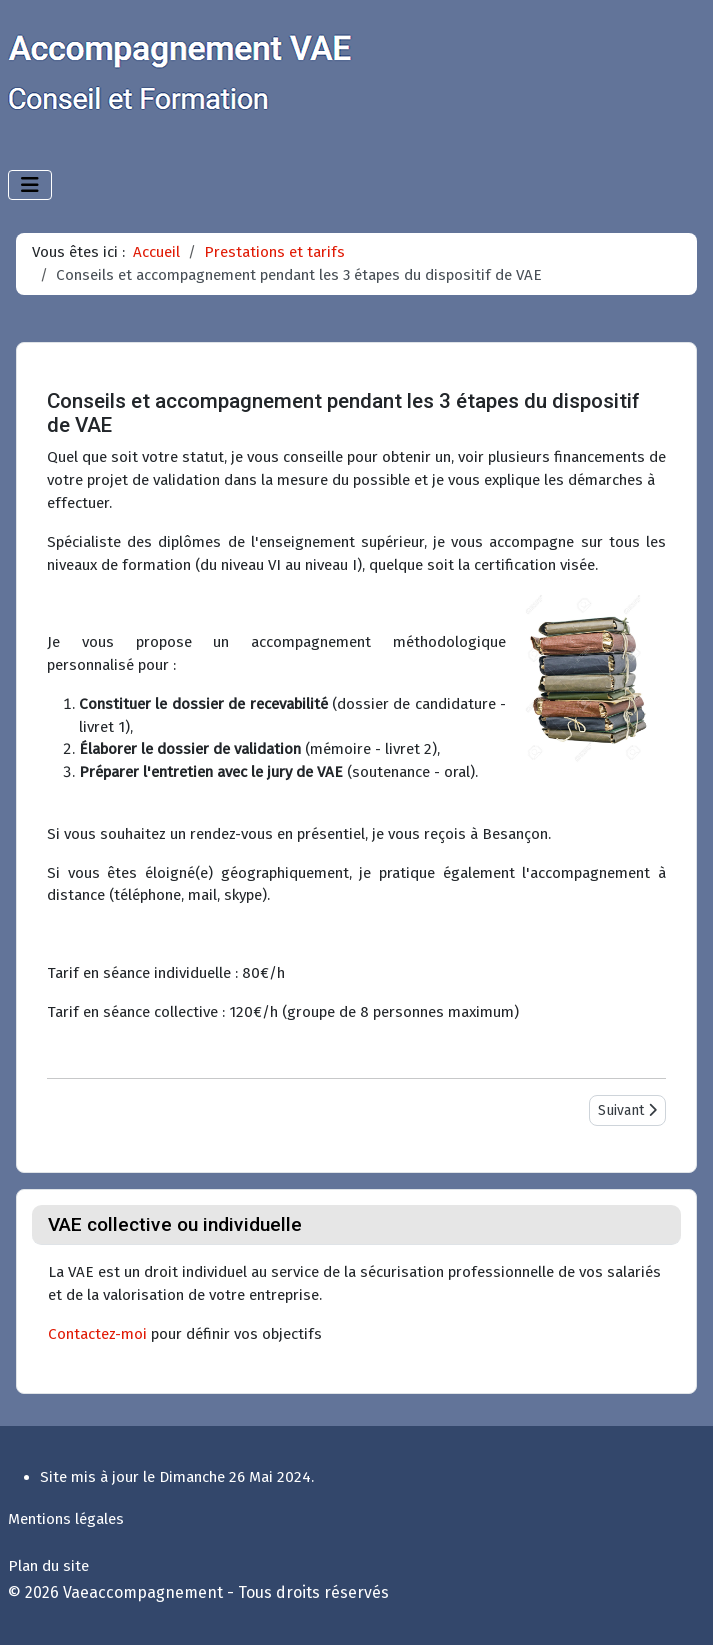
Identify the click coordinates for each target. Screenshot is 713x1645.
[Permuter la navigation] (30, 185)
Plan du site (48, 1566)
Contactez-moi (97, 1334)
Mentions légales (66, 1519)
